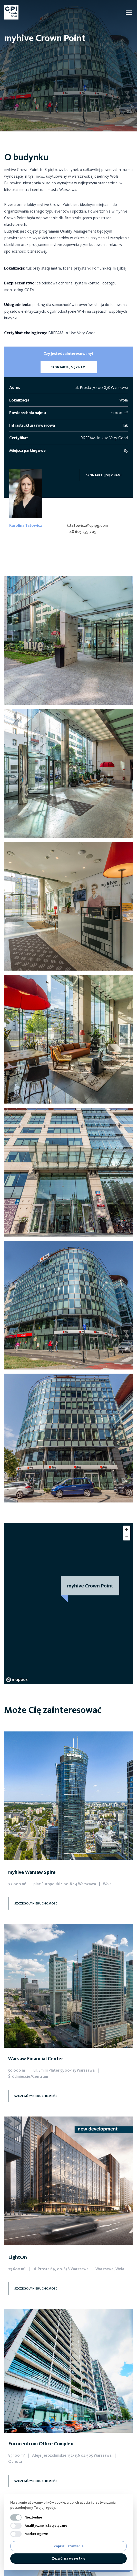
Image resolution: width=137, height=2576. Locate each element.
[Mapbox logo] (17, 1680)
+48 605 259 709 (81, 531)
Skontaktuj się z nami (68, 367)
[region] (68, 1603)
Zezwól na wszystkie (68, 2558)
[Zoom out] (126, 1536)
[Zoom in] (126, 1529)
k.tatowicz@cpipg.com (87, 525)
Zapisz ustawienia (69, 2546)
